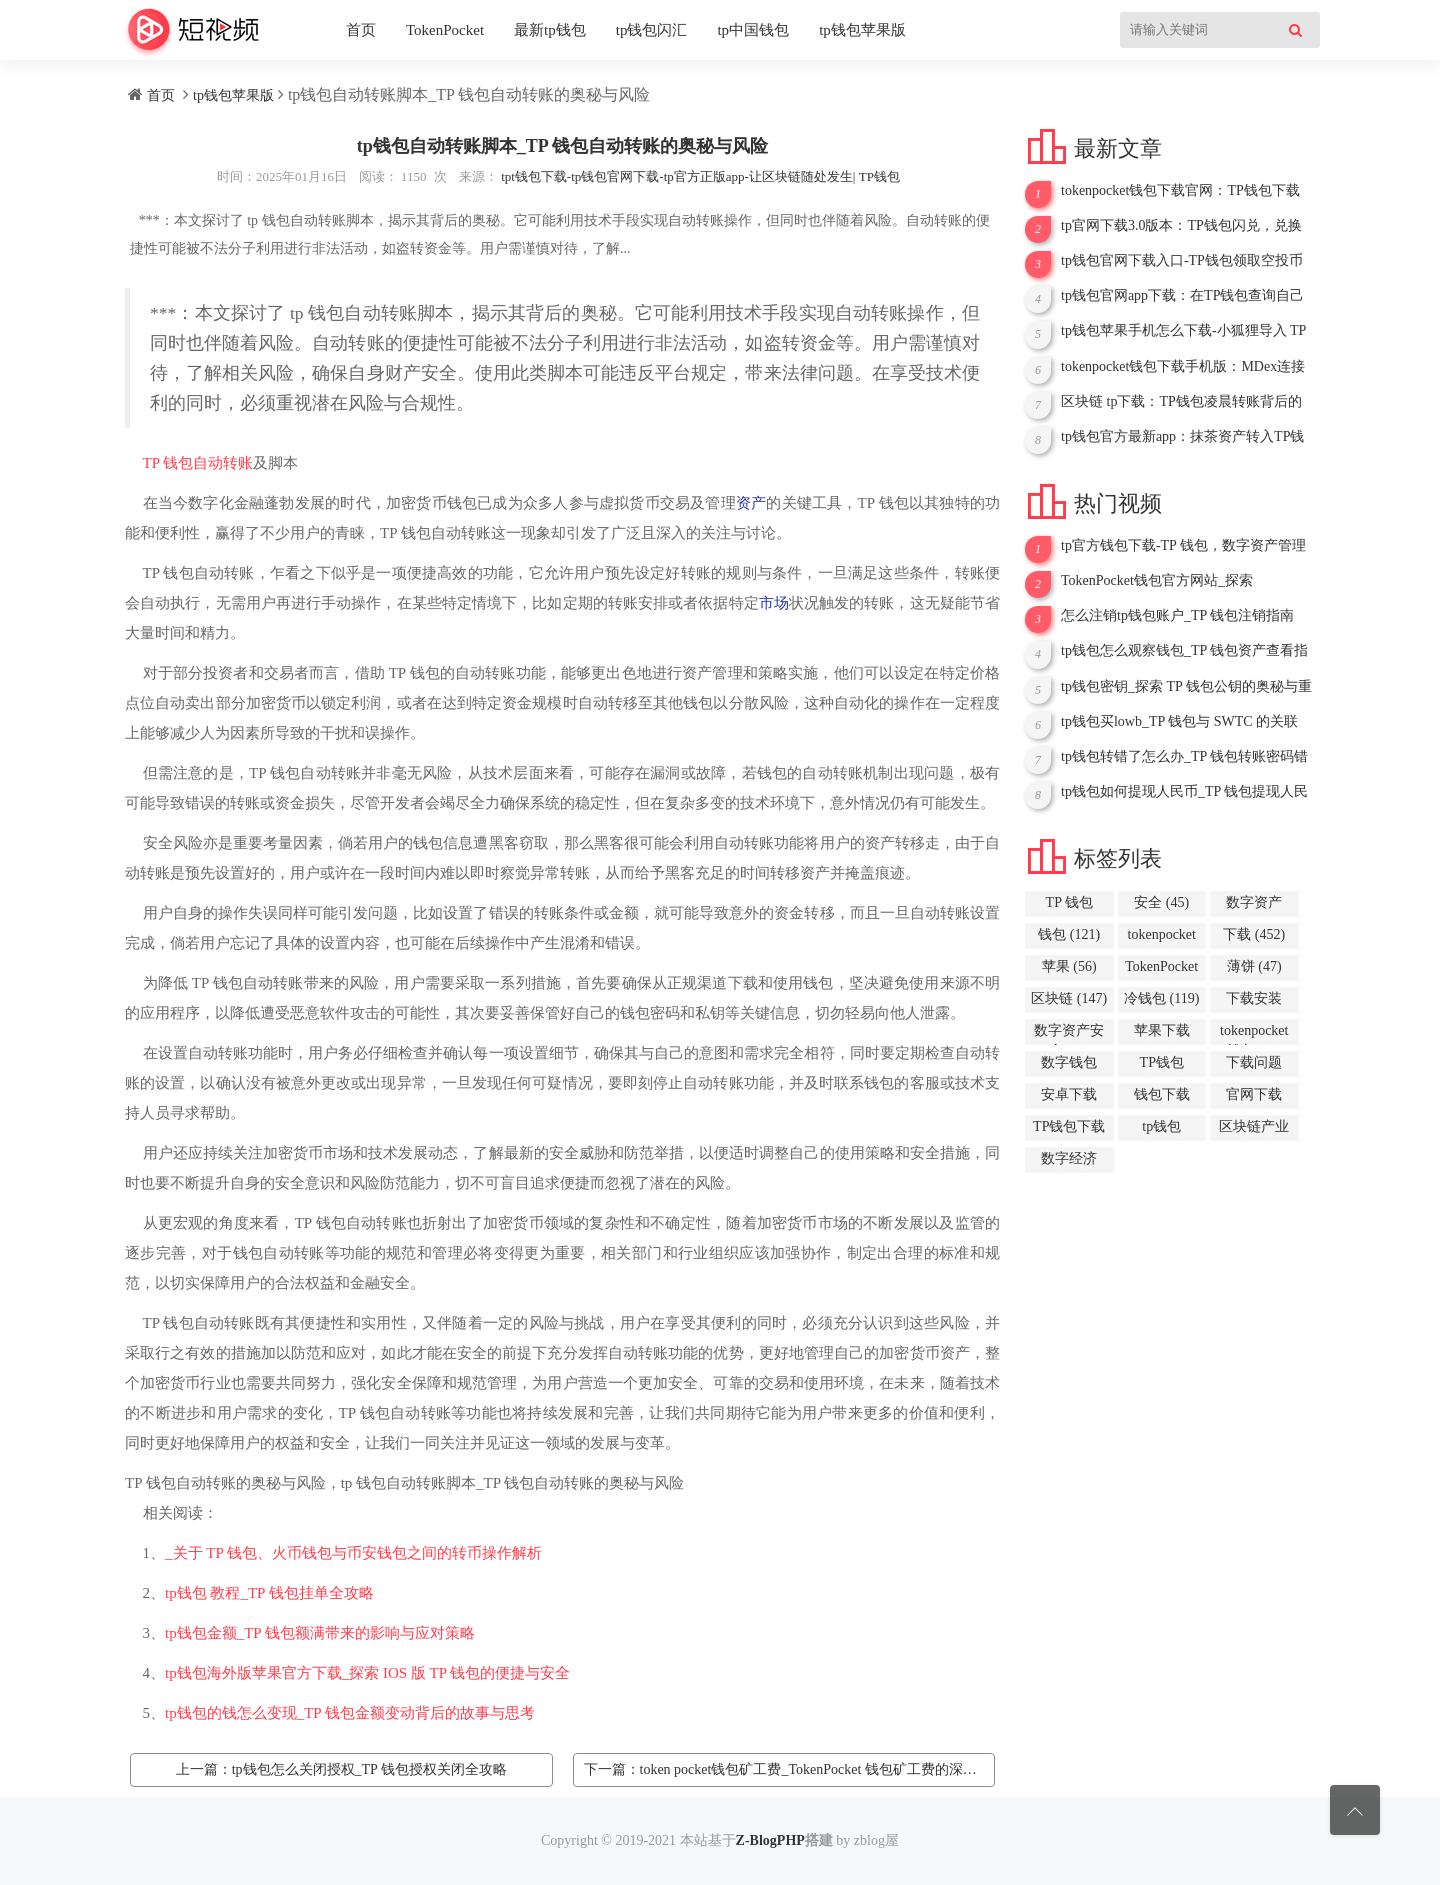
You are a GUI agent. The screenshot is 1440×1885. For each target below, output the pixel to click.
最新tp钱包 (550, 30)
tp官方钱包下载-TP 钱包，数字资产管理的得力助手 (1183, 546)
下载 (1254, 934)
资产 (751, 503)
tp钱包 (1161, 1130)
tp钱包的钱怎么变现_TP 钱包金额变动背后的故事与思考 (350, 1713)
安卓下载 (1069, 1098)
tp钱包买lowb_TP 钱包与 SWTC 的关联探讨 (1179, 722)
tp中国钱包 (753, 30)
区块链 (1069, 998)
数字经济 (1069, 1162)
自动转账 (223, 463)
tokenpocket (1162, 938)
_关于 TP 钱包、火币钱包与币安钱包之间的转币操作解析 (353, 1553)
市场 (774, 603)
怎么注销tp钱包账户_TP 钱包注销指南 (1177, 615)
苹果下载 (1162, 1034)
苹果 (1069, 966)
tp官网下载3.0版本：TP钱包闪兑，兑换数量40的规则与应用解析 (1181, 226)
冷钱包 (1161, 998)
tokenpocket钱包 (1254, 1034)
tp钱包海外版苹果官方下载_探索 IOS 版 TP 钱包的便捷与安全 (367, 1673)
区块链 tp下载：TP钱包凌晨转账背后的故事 (1181, 402)
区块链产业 (1254, 1130)
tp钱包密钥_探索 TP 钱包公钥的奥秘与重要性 (1186, 687)
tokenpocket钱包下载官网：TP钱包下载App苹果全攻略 (1180, 191)
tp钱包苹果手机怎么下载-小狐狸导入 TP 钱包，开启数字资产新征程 (1183, 331)
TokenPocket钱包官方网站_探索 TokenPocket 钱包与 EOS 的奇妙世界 (1172, 581)
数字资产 (1254, 906)
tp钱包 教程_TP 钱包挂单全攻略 (269, 1593)
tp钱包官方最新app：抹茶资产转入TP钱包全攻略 (1182, 437)
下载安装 (1254, 1002)
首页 (361, 30)
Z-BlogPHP (770, 1840)
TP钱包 (1162, 1066)
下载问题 (1254, 1066)
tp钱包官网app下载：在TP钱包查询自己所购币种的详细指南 (1182, 296)
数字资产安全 (1069, 1034)
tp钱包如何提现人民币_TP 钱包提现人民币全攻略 (1184, 792)
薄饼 (1254, 966)
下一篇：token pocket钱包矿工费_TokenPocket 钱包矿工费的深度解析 (790, 1769)
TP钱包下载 (1069, 1130)
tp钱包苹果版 (862, 30)
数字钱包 (1069, 1066)
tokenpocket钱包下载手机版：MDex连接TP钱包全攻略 (1183, 367)
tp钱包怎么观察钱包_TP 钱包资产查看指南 (1184, 651)
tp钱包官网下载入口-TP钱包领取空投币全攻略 (1182, 261)
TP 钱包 (168, 463)
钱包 (1069, 934)
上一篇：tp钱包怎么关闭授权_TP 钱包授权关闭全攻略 (341, 1769)
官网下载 (1254, 1098)
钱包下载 (1162, 1098)
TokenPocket (445, 30)
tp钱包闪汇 (652, 30)
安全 (1161, 902)
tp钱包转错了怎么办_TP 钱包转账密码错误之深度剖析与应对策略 (1184, 757)
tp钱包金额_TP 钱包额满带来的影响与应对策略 (320, 1633)
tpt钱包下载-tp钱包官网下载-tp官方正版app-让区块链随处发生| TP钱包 (700, 176)
